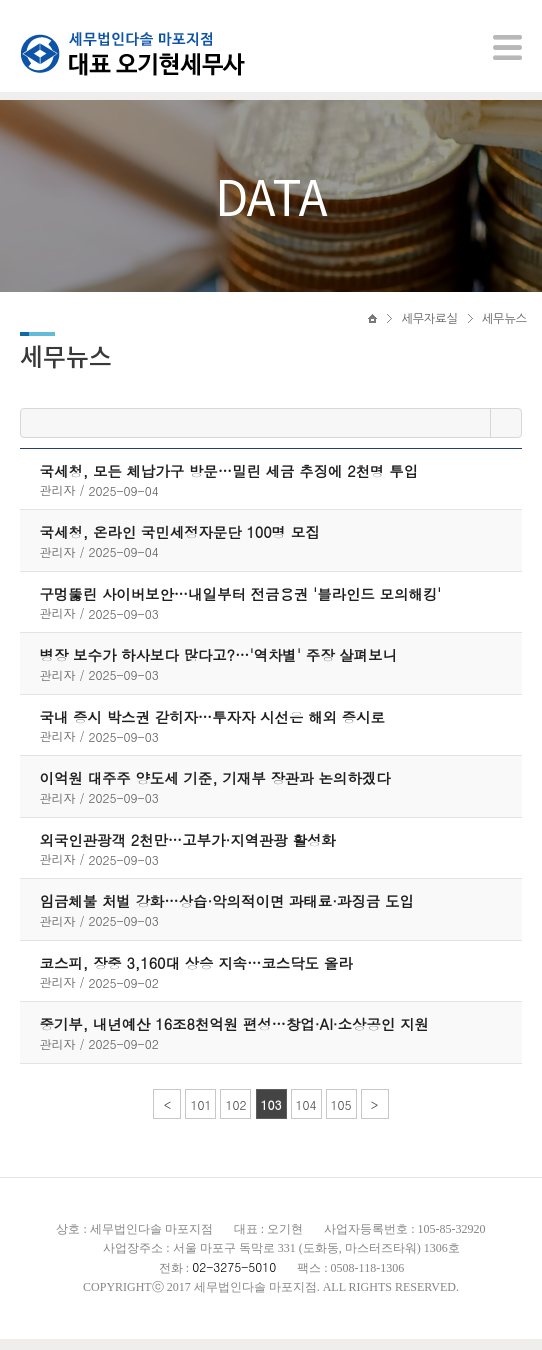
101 (200, 1115)
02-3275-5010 (234, 1277)
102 (235, 1115)
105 (341, 1115)
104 (306, 1115)
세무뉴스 (504, 327)
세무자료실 (429, 327)
